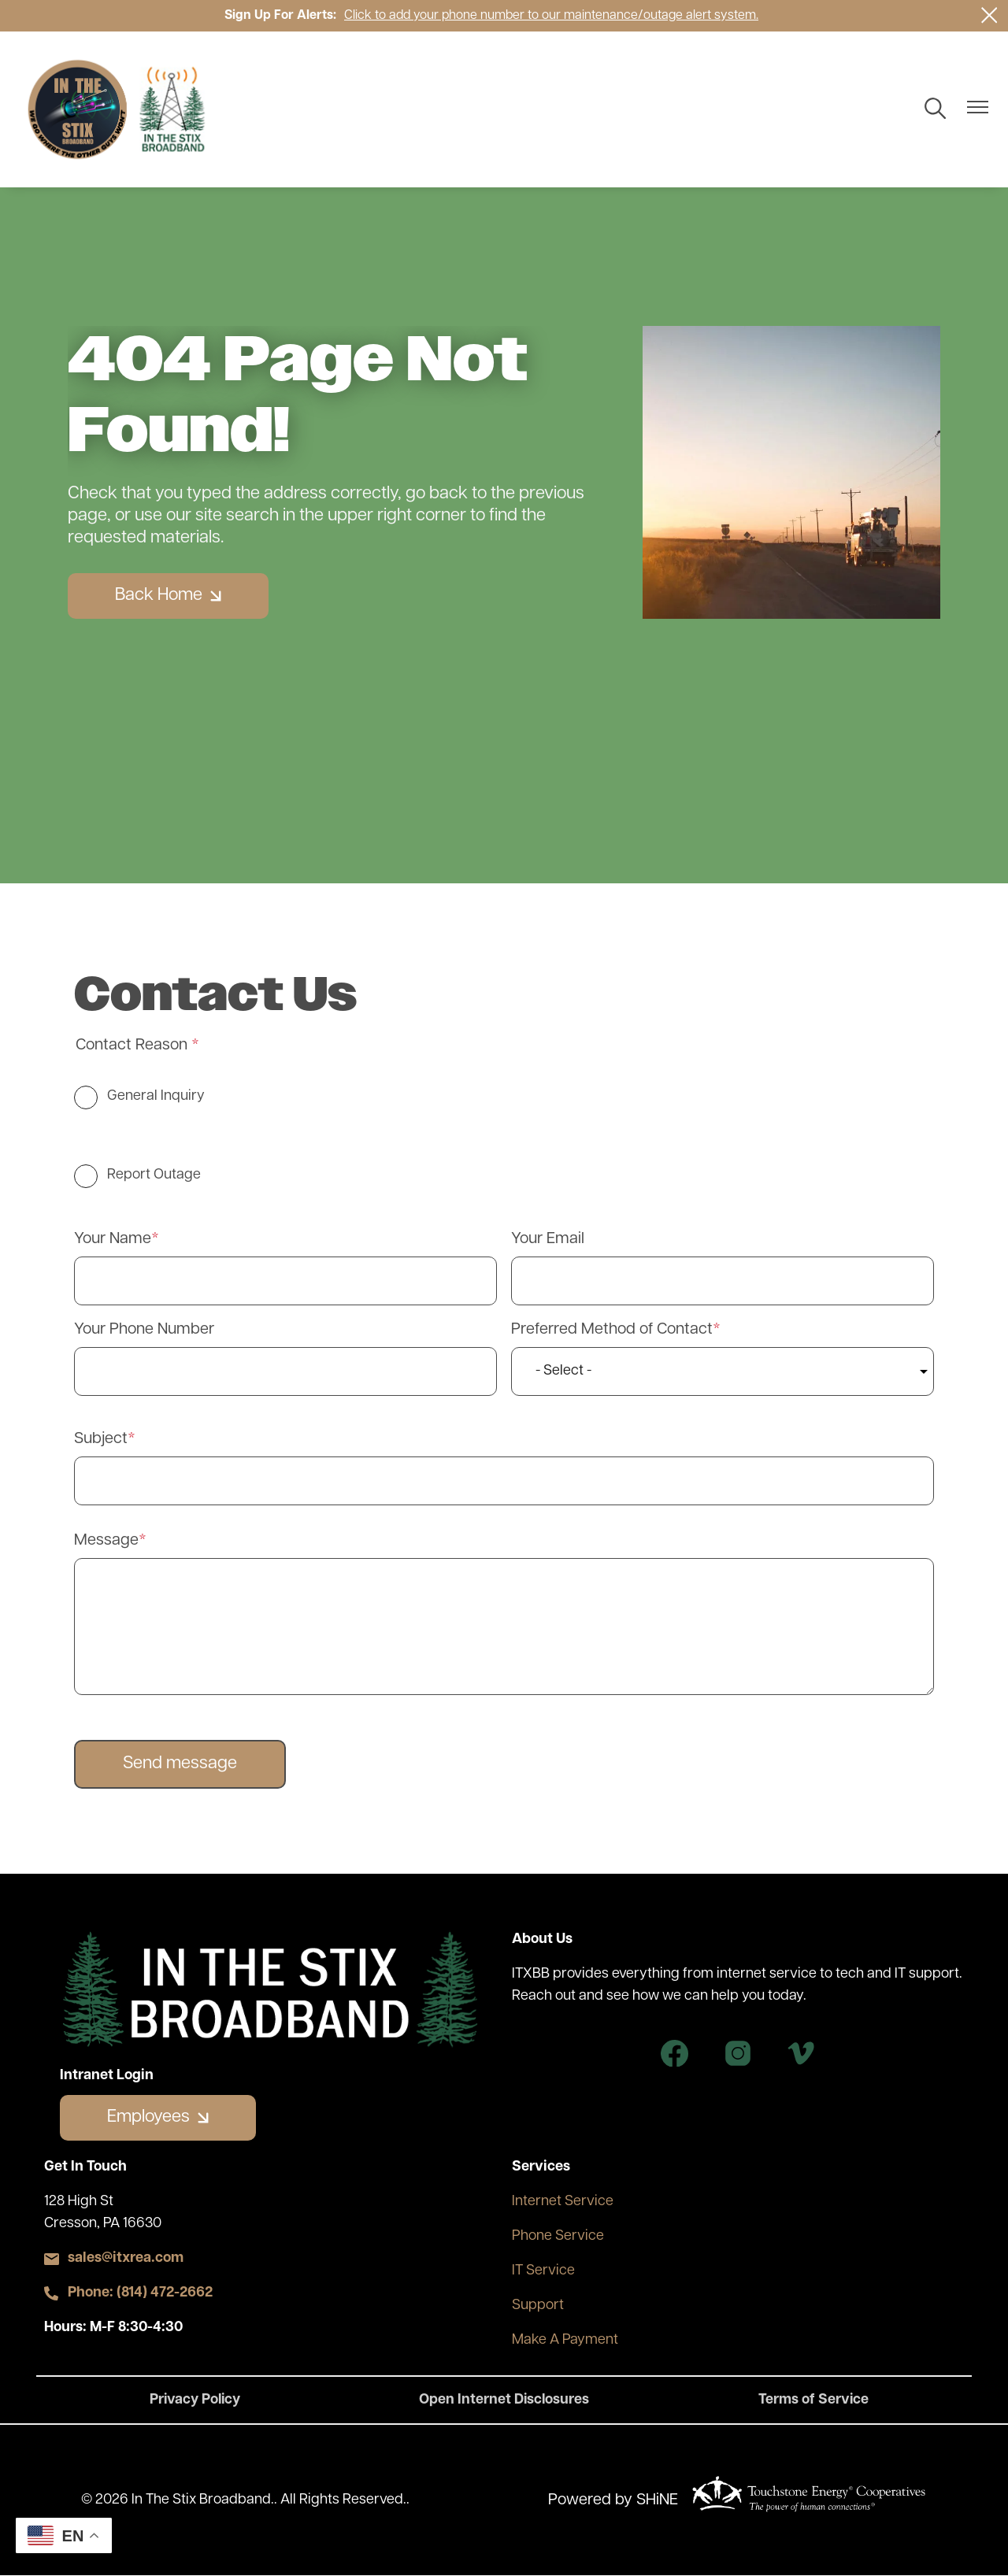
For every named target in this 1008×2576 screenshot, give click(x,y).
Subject (101, 1439)
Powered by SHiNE (613, 2500)
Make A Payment (565, 2340)
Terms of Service (812, 2400)
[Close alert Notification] (989, 15)
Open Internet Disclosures (504, 2400)
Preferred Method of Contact (612, 1330)
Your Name (112, 1239)
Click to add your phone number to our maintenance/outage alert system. (551, 15)
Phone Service (558, 2236)
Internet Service (562, 2201)
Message (106, 1541)
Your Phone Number (144, 1330)
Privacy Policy (196, 2400)
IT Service (543, 2270)
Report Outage (154, 1175)
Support (538, 2305)
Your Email (547, 1239)
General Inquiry (156, 1096)
